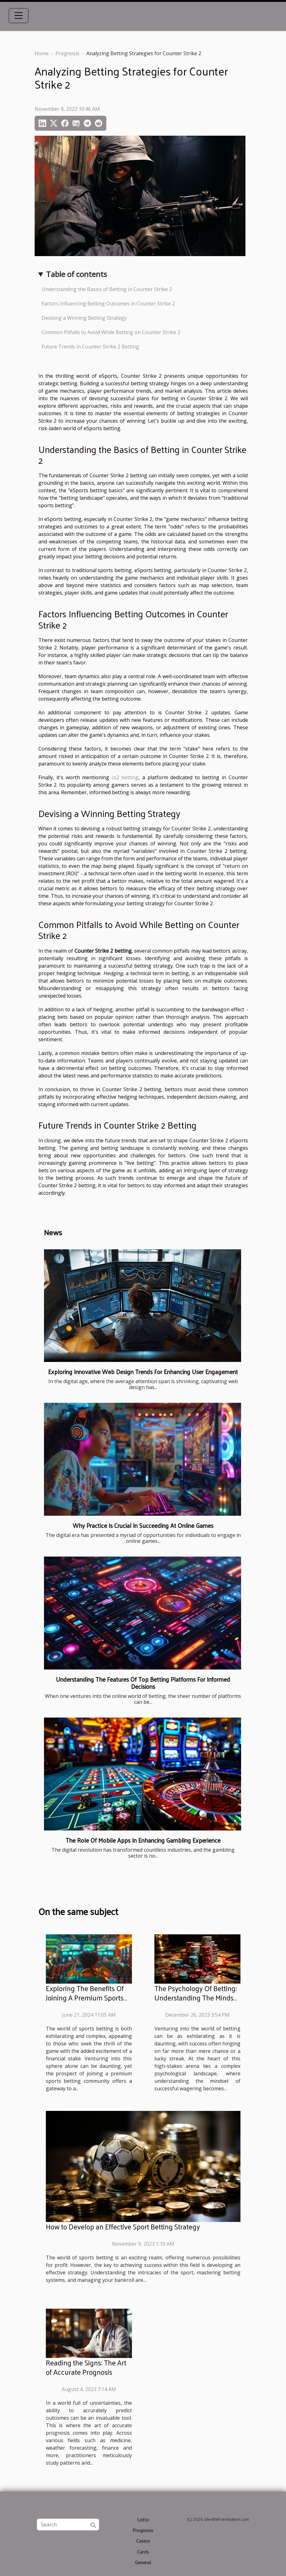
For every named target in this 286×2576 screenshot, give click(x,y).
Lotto (143, 2519)
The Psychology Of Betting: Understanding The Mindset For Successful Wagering (197, 1997)
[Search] (68, 2524)
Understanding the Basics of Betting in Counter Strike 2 (106, 289)
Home (42, 53)
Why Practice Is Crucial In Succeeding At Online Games (143, 1525)
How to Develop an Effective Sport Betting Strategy (123, 2226)
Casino (143, 2540)
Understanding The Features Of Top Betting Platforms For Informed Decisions (143, 1683)
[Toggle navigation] (19, 15)
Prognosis (68, 53)
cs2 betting (125, 777)
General (143, 2562)
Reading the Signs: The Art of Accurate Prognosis (86, 2367)
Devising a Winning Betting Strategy (84, 317)
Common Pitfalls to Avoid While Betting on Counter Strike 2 (110, 332)
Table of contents (76, 274)
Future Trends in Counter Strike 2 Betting (90, 346)
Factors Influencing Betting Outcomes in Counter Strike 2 (108, 303)
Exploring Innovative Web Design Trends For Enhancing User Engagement (143, 1371)
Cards (143, 2551)
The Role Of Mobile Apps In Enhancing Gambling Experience (143, 1840)
